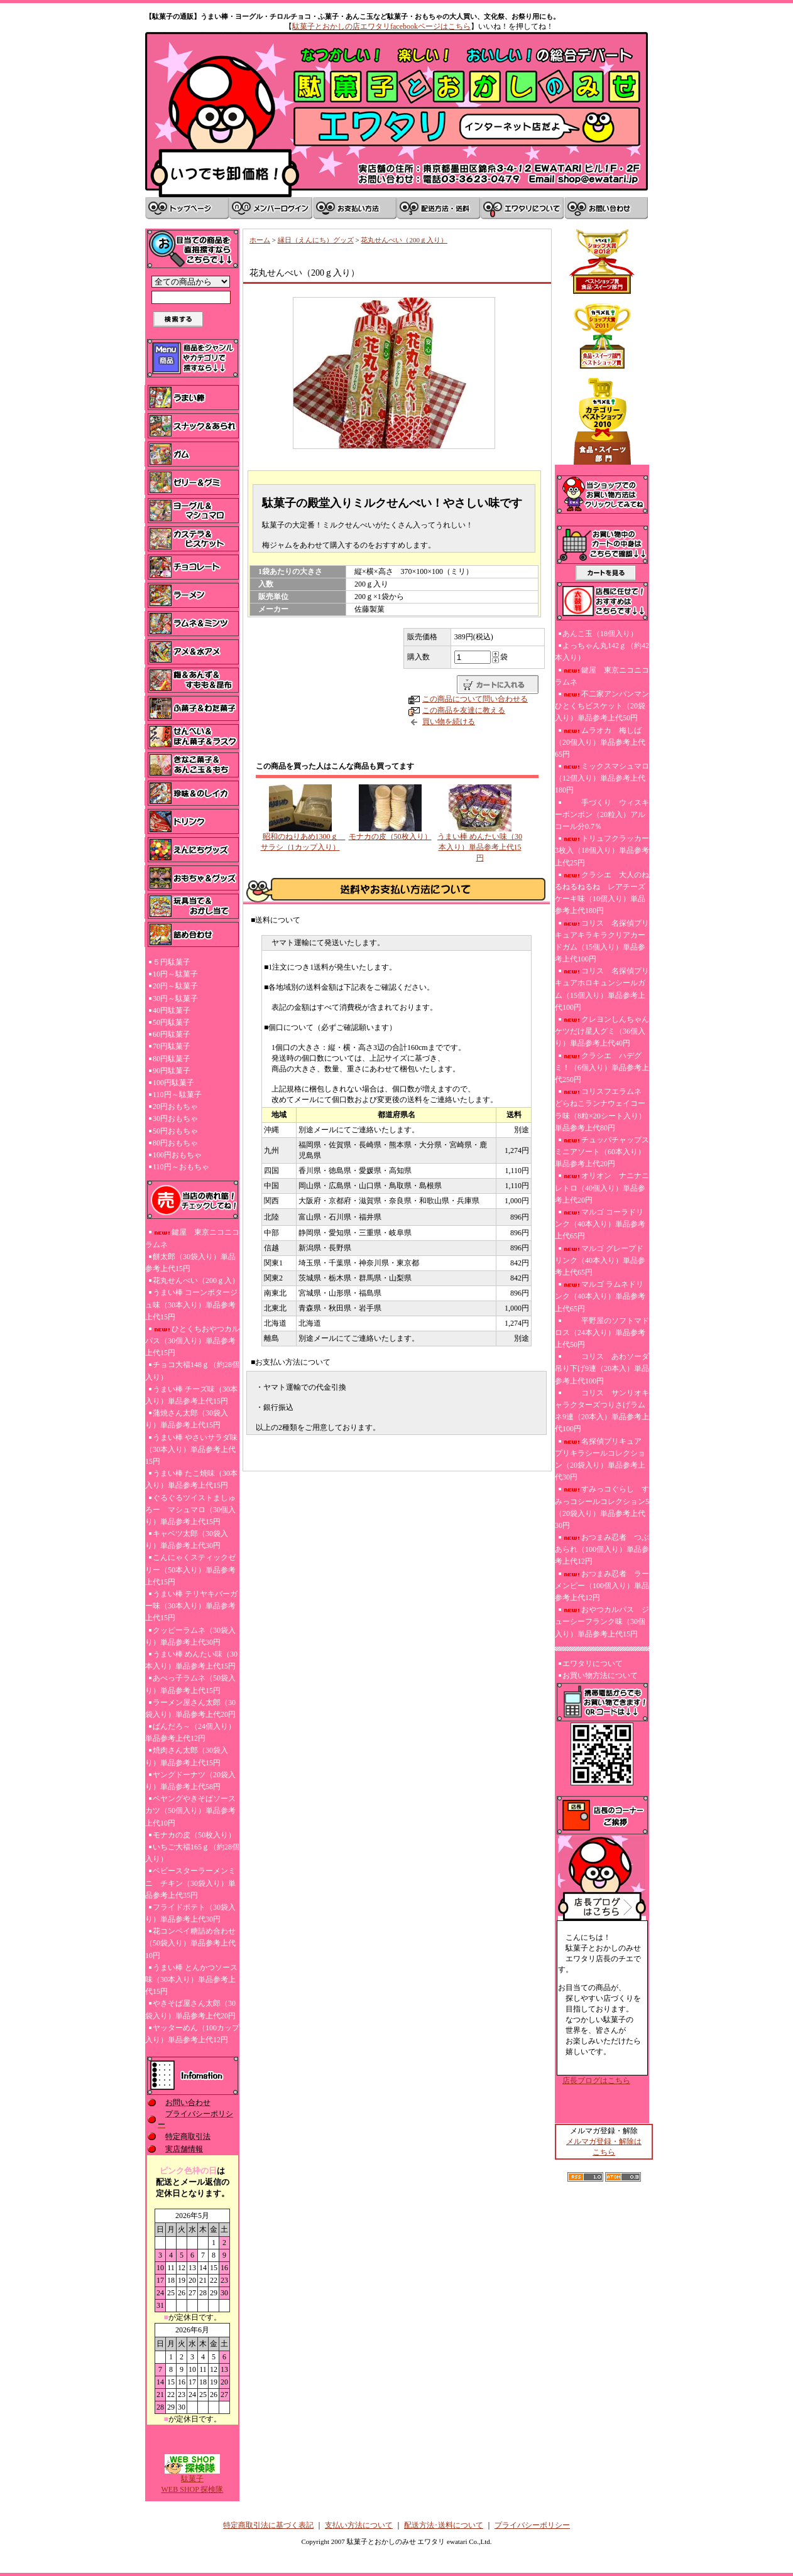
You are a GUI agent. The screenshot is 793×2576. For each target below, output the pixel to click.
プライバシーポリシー (532, 2525)
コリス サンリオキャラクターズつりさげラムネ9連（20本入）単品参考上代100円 (602, 1411)
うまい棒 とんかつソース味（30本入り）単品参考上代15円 (191, 1979)
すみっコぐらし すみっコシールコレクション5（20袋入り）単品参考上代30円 (602, 1507)
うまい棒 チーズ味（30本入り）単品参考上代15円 (191, 1395)
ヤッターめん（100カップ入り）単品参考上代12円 (192, 2033)
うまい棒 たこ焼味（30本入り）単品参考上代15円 (191, 1479)
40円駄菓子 (171, 1010)
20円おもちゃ (175, 1106)
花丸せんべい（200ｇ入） (196, 1280)
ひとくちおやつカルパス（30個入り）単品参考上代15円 (192, 1340)
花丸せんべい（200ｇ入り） (404, 240)
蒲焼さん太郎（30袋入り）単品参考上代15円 (186, 1419)
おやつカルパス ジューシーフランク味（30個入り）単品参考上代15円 (602, 1621)
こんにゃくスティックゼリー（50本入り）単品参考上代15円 (190, 1569)
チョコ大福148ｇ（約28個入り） (192, 1370)
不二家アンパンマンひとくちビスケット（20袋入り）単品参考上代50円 (602, 706)
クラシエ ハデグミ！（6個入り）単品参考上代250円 (602, 1067)
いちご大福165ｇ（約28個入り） (192, 1853)
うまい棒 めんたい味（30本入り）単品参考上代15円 (191, 1660)
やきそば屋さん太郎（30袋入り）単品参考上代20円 (190, 2009)
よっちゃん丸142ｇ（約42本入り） (602, 651)
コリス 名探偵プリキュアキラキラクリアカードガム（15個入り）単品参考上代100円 (602, 941)
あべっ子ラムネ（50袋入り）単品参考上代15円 (190, 1684)
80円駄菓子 (171, 1058)
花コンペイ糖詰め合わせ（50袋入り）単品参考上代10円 (190, 1943)
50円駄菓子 (171, 1022)
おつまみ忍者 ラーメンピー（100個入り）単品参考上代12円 (602, 1585)
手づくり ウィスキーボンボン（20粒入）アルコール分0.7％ (602, 814)
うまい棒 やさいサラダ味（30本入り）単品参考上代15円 (191, 1449)
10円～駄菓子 (175, 974)
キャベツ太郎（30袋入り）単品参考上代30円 (186, 1539)
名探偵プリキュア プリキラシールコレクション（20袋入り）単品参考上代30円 (602, 1459)
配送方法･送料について (443, 2525)
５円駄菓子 (171, 962)
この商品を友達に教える (463, 710)
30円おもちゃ (175, 1118)
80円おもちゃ (175, 1143)
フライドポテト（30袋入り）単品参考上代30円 (190, 1913)
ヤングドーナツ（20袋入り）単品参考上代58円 (190, 1780)
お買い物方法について (600, 1675)
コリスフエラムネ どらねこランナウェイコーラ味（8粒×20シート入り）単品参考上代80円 (600, 1109)
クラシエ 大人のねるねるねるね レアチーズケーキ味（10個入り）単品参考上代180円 (602, 893)
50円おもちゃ (175, 1131)
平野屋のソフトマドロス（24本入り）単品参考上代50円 (602, 1332)
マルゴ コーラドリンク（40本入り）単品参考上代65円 (600, 1224)
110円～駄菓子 (177, 1094)
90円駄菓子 (171, 1070)
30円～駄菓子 (175, 998)
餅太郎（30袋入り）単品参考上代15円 (190, 1262)
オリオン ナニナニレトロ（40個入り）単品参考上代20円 (602, 1187)
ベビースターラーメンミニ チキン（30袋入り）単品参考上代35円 (190, 1882)
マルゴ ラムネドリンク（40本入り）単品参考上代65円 (600, 1296)
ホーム (259, 240)
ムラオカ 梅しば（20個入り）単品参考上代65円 (600, 742)
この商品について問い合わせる (475, 699)
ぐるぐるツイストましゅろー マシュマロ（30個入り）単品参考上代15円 (190, 1509)
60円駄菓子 (171, 1034)
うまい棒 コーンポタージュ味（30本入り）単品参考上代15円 (191, 1304)
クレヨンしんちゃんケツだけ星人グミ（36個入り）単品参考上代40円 (602, 1031)
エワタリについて (592, 1663)
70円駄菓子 (171, 1046)
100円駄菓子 (173, 1082)
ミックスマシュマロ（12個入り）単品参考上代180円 (602, 778)
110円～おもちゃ (181, 1166)
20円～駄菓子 (175, 986)
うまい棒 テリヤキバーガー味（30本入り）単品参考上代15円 (191, 1605)
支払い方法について (359, 2525)
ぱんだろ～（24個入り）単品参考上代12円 (190, 1732)
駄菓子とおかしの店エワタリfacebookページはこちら (381, 26)
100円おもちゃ (177, 1154)
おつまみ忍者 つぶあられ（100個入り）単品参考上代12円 (602, 1549)
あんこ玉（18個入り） (600, 633)
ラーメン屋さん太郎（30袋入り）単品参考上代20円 (190, 1708)
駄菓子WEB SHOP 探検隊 (192, 2480)
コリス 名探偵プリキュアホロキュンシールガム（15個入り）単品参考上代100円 (602, 989)
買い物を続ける (448, 721)
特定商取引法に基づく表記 (268, 2525)
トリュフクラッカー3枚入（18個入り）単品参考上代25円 (602, 850)
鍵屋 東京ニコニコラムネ (192, 1238)
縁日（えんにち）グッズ (316, 240)
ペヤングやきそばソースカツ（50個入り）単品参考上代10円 (190, 1810)
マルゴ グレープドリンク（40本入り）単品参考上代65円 (600, 1260)
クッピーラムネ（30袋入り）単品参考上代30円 (190, 1636)
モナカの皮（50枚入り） (194, 1835)
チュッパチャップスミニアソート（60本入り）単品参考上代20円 (602, 1151)
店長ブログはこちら (596, 2080)
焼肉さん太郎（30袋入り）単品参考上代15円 (186, 1756)
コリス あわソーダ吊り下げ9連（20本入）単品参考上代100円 (602, 1368)
